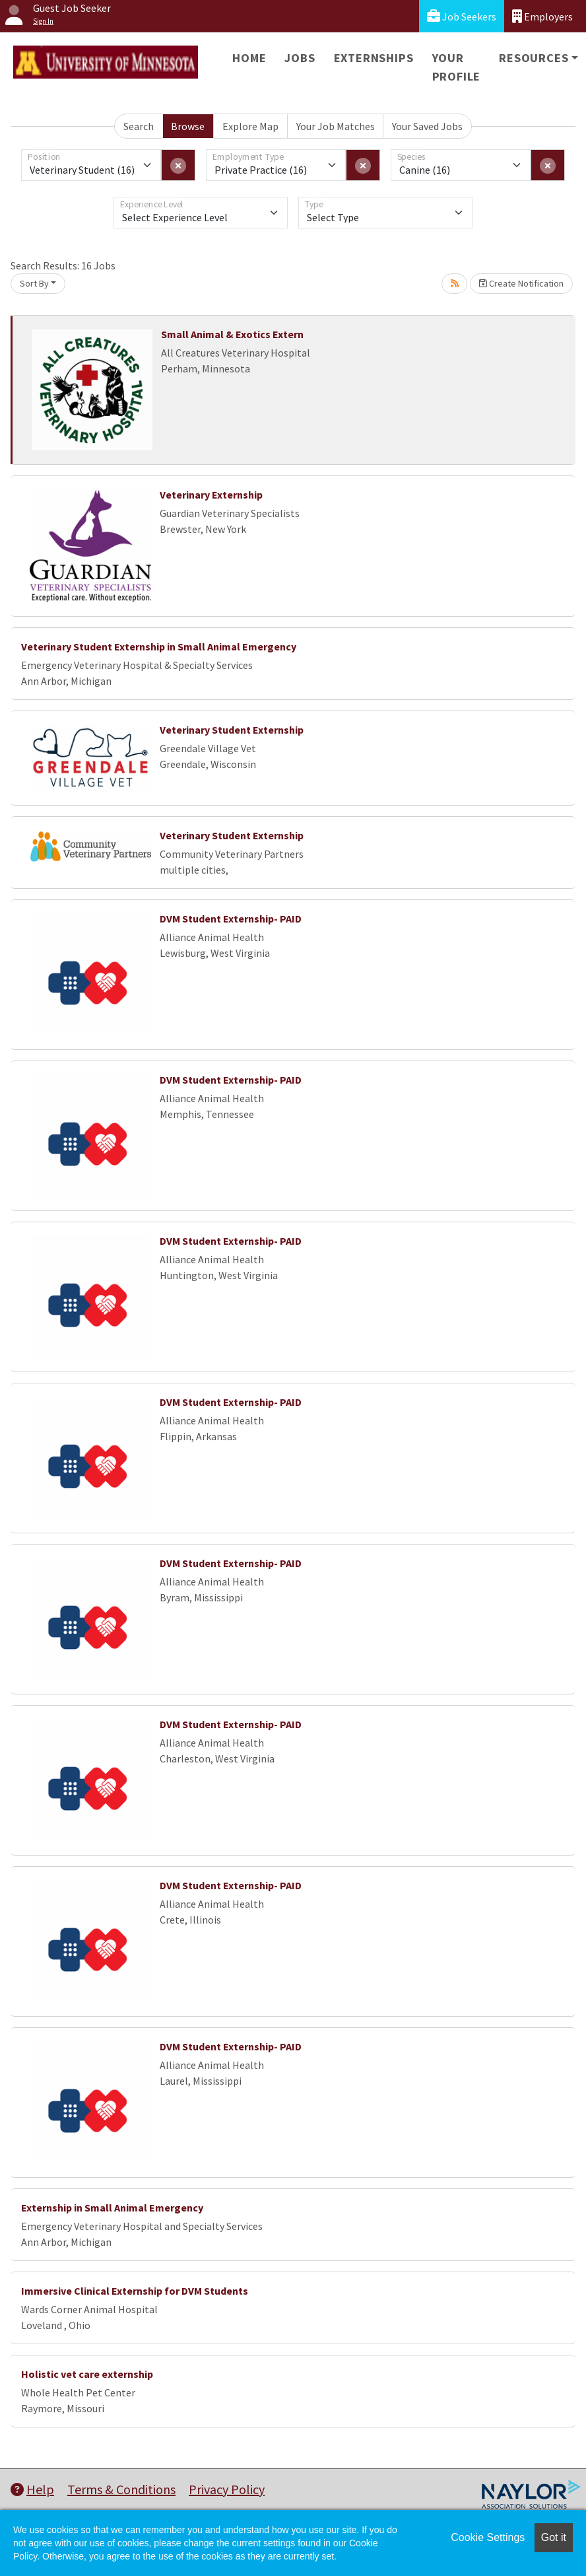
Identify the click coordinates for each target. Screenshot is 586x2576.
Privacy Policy (227, 2489)
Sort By (34, 283)
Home (249, 57)
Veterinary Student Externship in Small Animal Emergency (158, 646)
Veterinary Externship (211, 494)
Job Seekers (461, 16)
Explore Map (250, 126)
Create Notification (521, 283)
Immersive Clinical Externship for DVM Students (134, 2290)
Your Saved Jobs (427, 126)
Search (138, 126)
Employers (542, 16)
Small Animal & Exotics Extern (232, 334)
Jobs (299, 57)
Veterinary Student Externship (232, 729)
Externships (374, 57)
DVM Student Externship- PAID (231, 918)
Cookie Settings (488, 2537)
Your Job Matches (335, 126)
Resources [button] (533, 57)
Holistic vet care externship (87, 2374)
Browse (188, 126)
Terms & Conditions (121, 2489)
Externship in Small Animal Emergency (112, 2207)
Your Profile (456, 67)
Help (32, 2489)
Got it (553, 2537)
